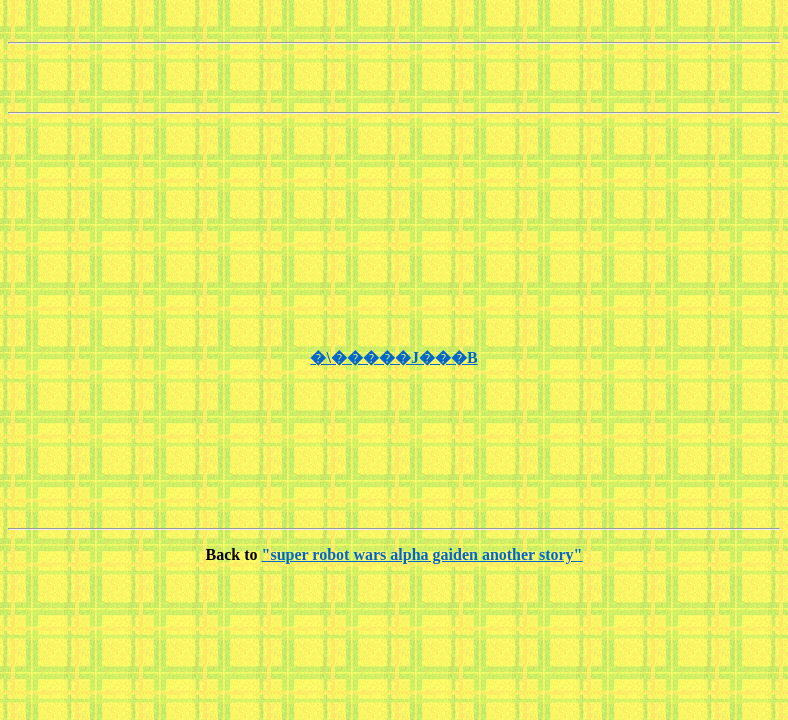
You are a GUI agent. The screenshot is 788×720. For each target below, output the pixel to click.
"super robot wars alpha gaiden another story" (422, 554)
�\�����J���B (393, 357)
